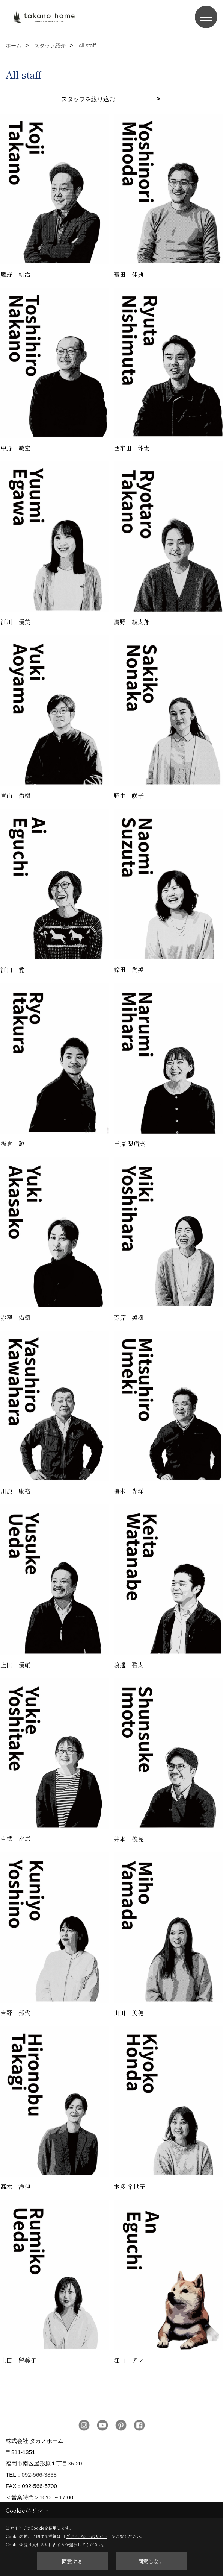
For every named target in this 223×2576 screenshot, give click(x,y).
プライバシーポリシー (86, 2536)
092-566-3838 (39, 2474)
